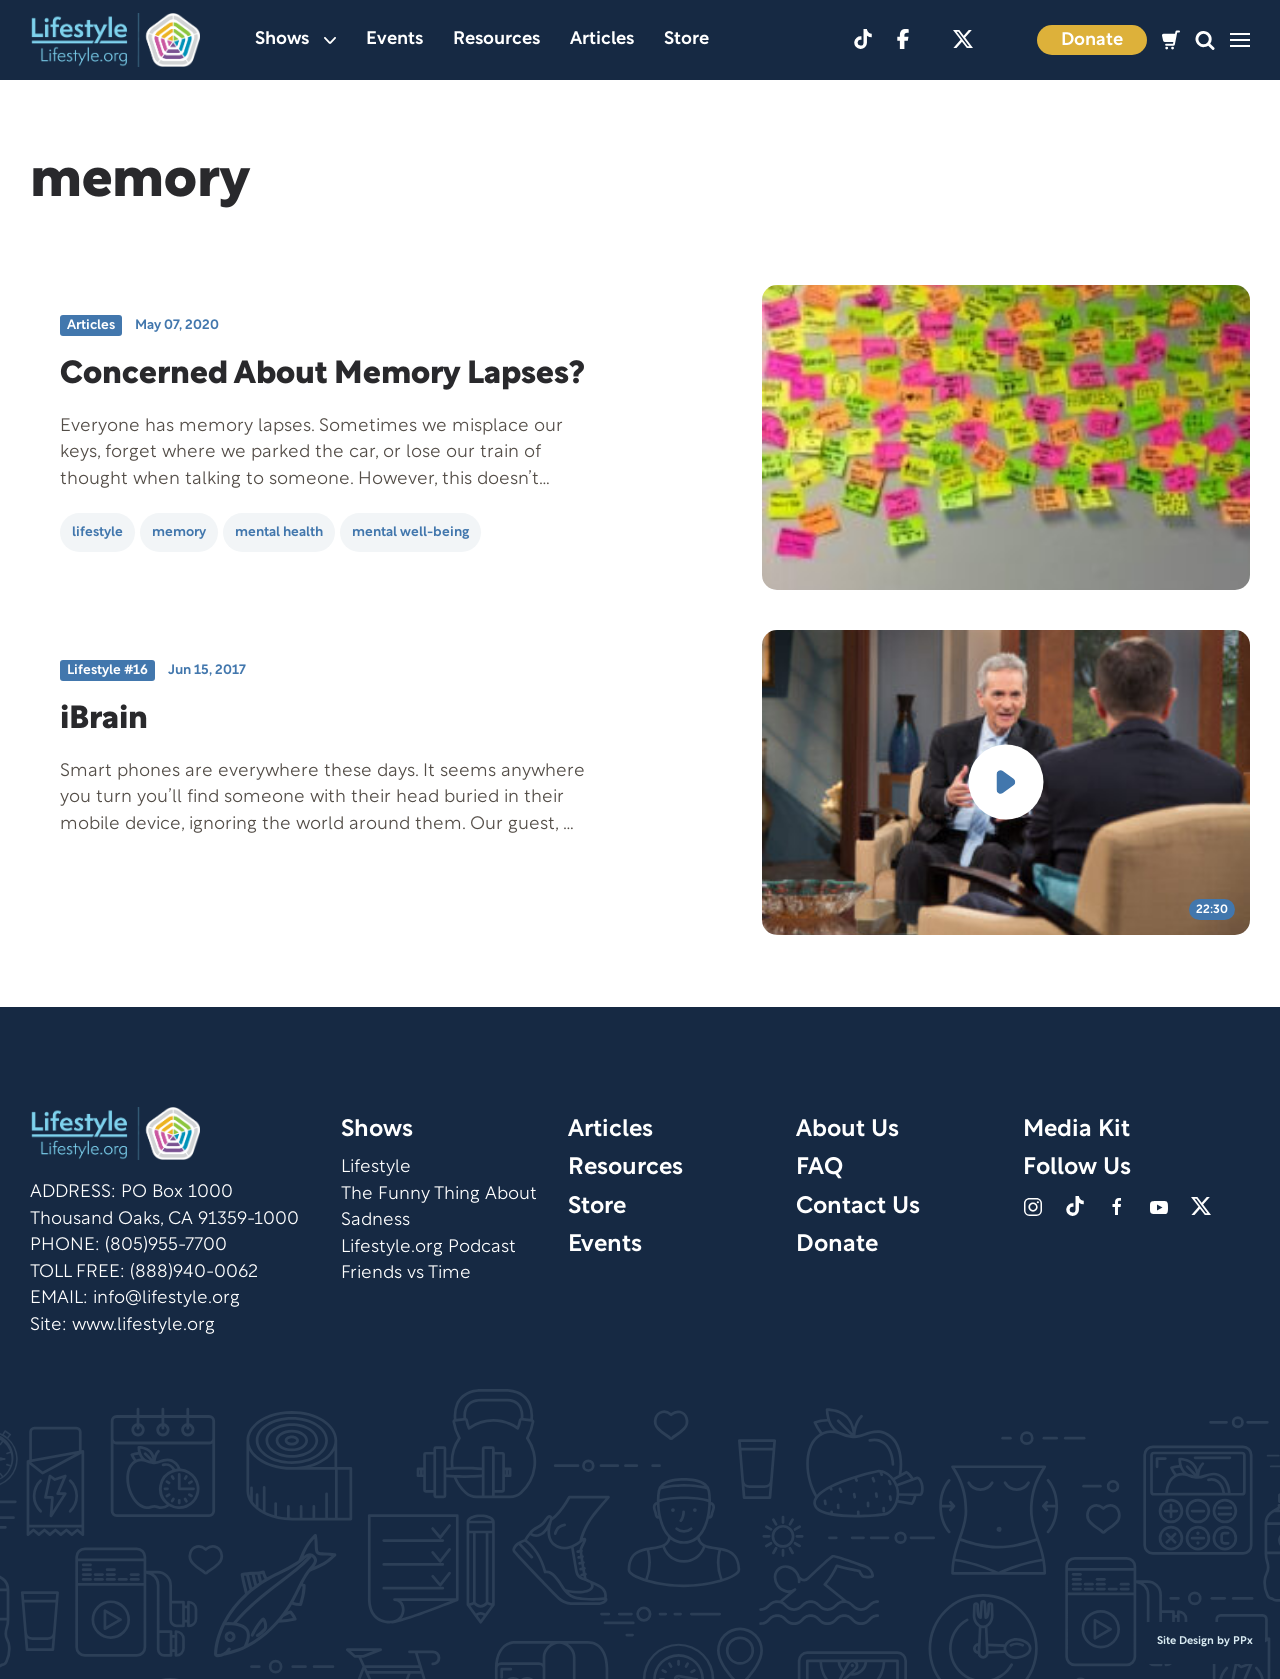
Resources (496, 39)
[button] (1205, 40)
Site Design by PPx (1205, 1641)
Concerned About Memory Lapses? (322, 374)
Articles (602, 39)
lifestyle (97, 532)
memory (179, 532)
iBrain (104, 719)
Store (686, 39)
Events (394, 39)
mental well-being (410, 532)
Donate (1092, 40)
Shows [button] (295, 39)
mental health (279, 532)
